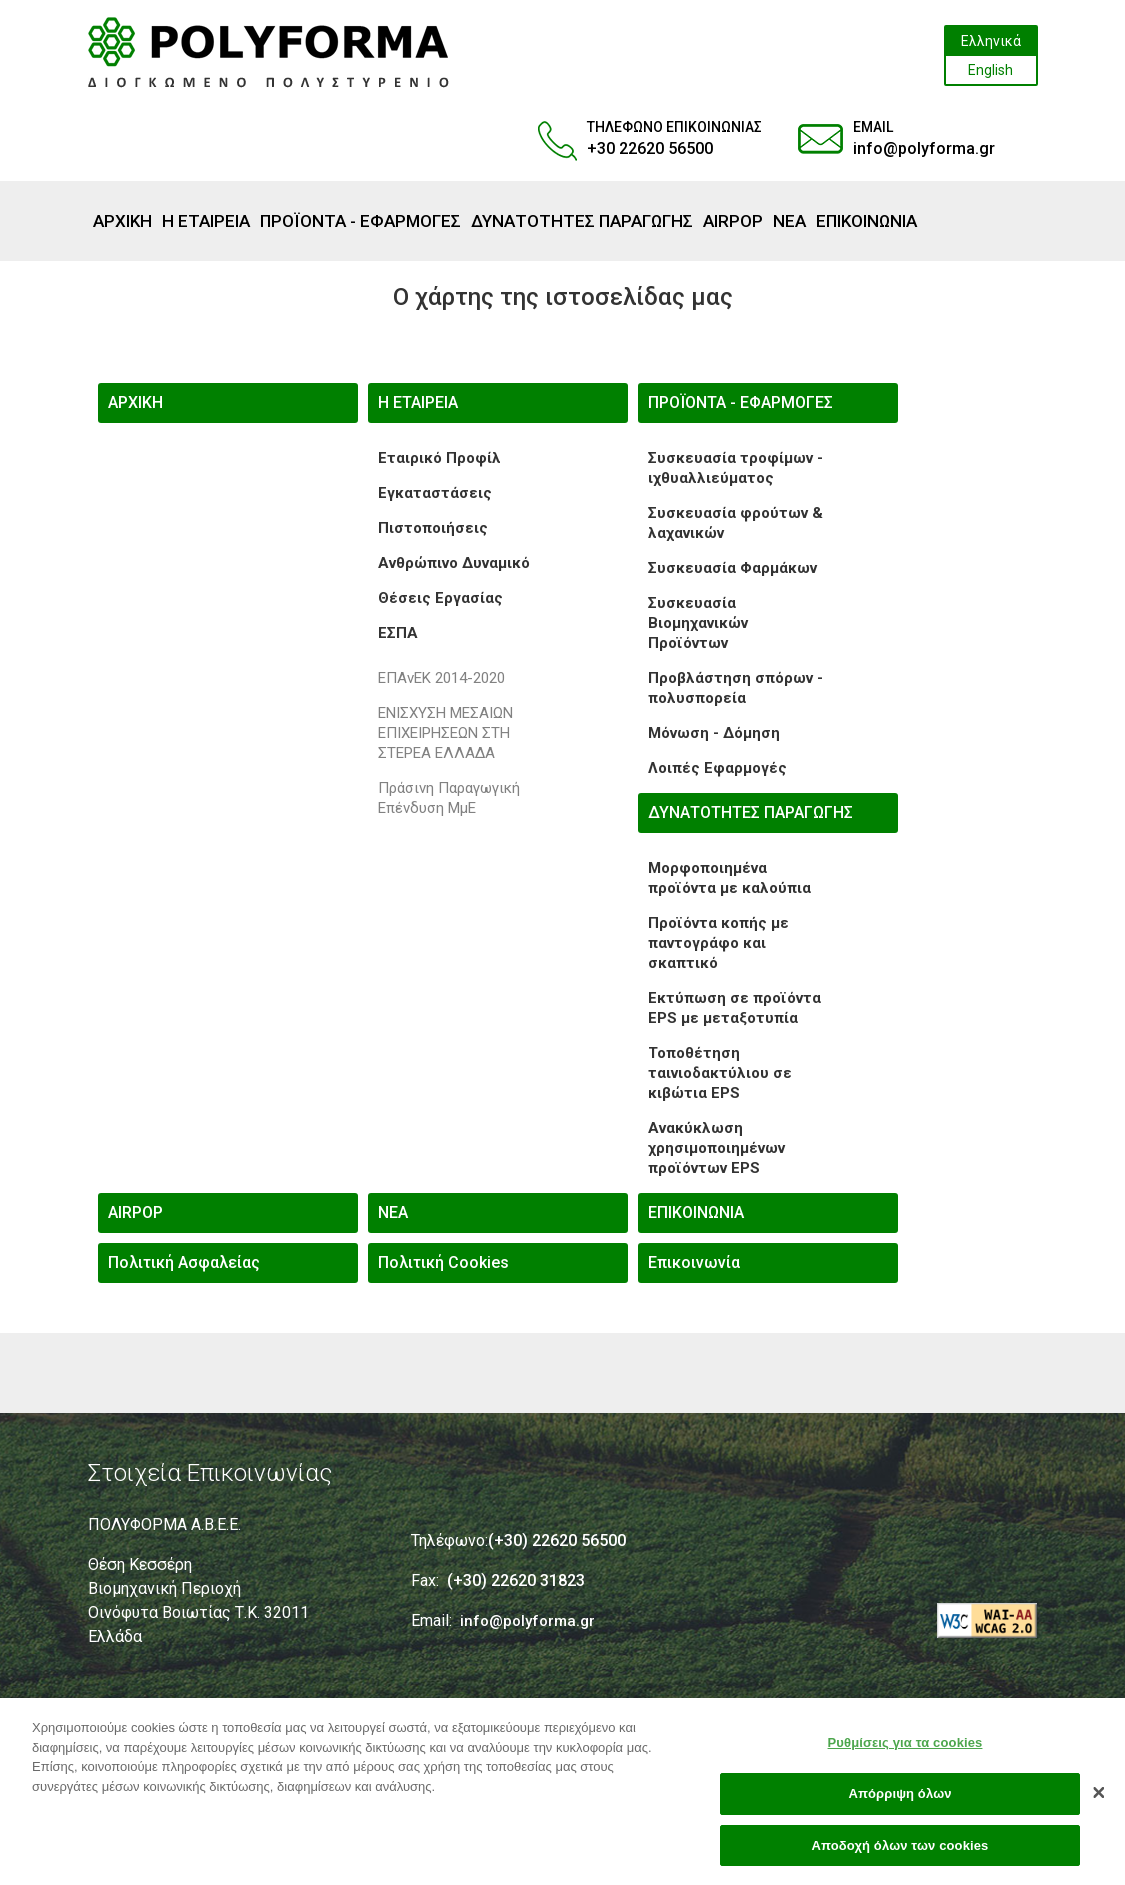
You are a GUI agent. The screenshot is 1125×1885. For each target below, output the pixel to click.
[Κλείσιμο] (1099, 1800)
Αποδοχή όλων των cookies (900, 1853)
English (990, 70)
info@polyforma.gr (924, 148)
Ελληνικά (991, 41)
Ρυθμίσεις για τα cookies (905, 1750)
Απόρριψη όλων (899, 1801)
